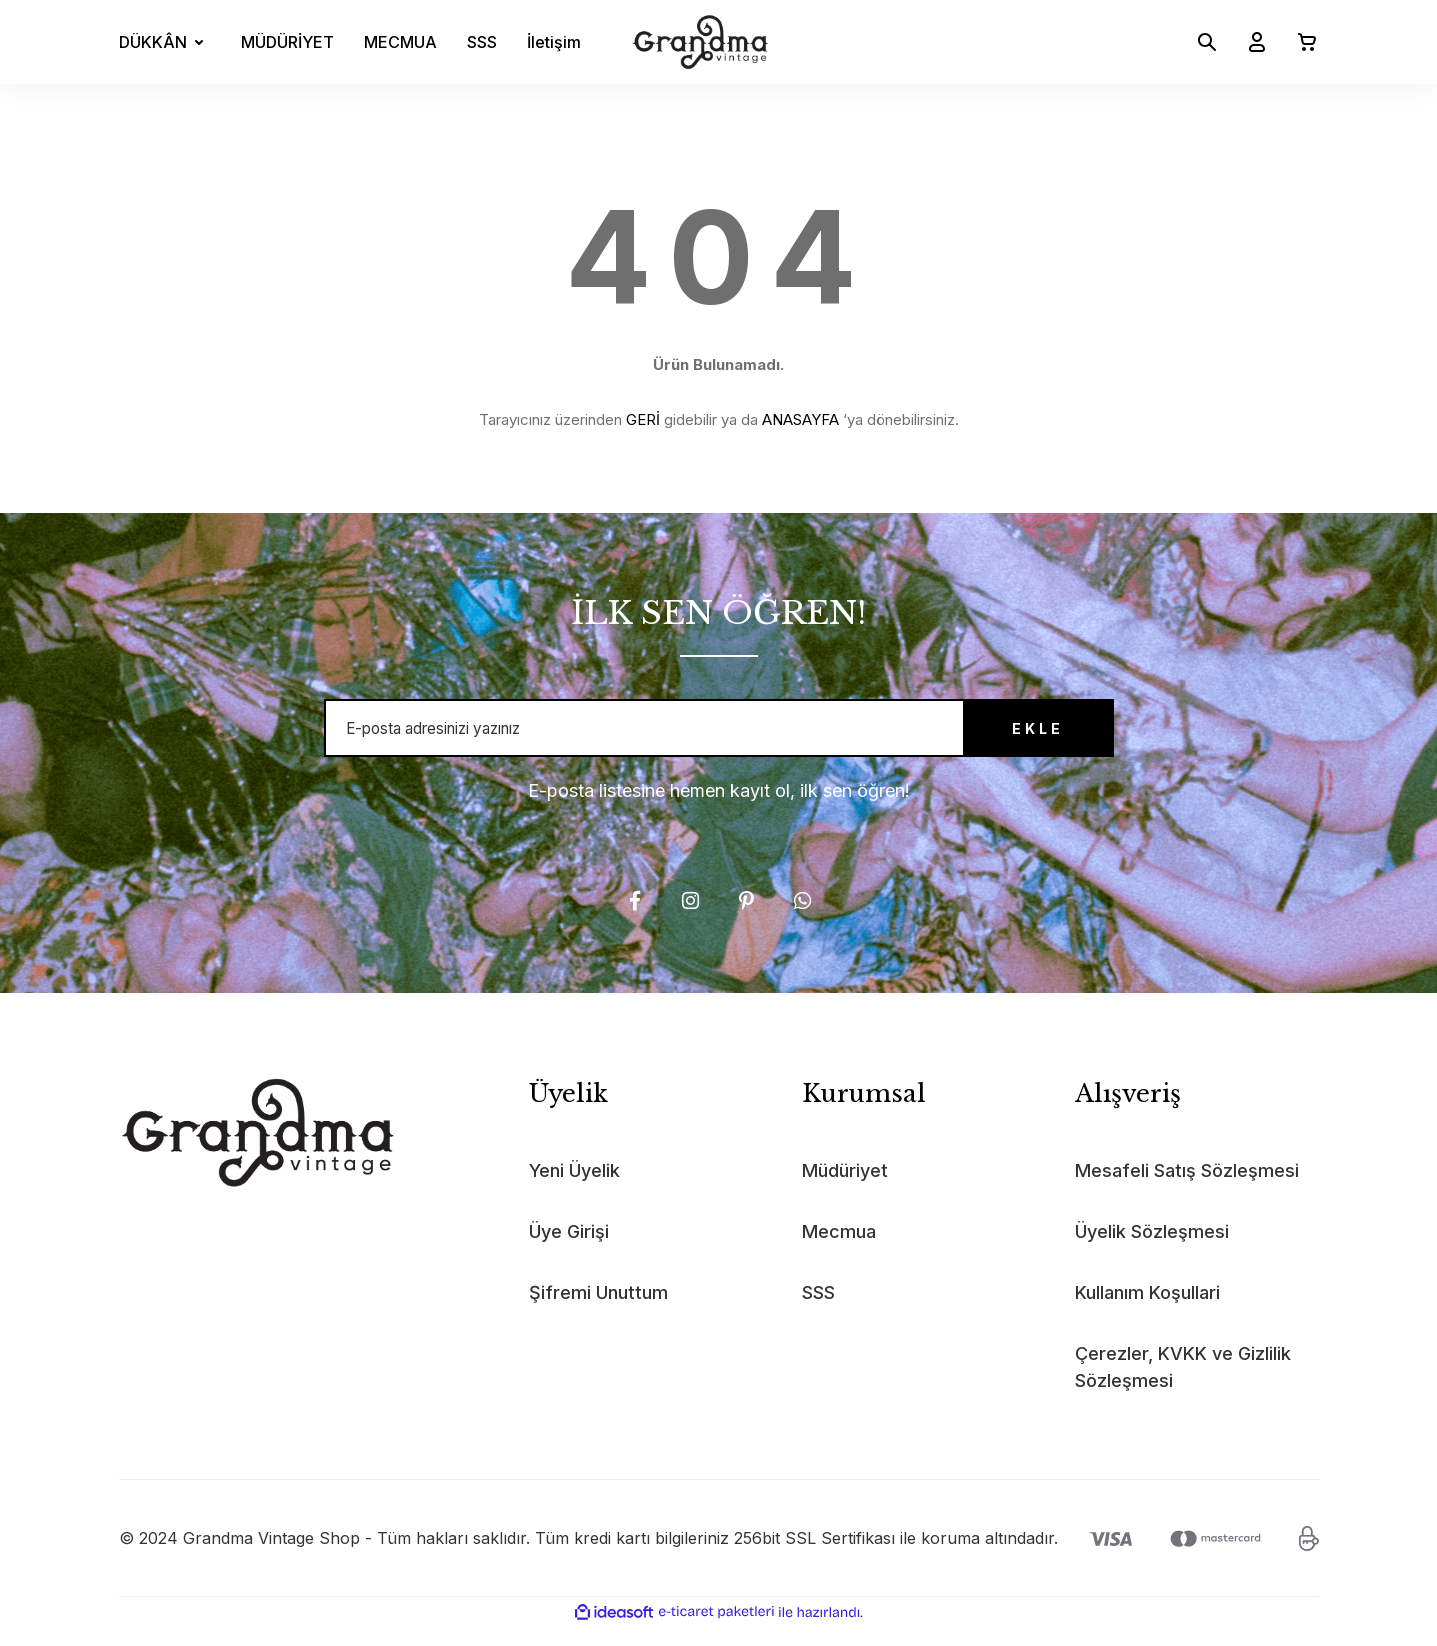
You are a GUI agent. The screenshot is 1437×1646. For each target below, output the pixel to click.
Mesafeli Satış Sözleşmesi (1187, 1190)
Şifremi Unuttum (598, 1312)
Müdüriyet (845, 1190)
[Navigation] (165, 42)
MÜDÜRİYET (287, 42)
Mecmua (839, 1251)
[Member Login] (1249, 42)
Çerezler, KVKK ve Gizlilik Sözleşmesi (1183, 1387)
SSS (482, 42)
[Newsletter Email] (719, 738)
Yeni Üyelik (574, 1190)
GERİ (643, 419)
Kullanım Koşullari (1147, 1312)
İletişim (554, 42)
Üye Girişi (569, 1251)
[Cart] (1299, 42)
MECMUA (400, 42)
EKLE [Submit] (1004, 738)
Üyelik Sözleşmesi (1152, 1251)
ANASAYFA (800, 419)
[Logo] (700, 42)
